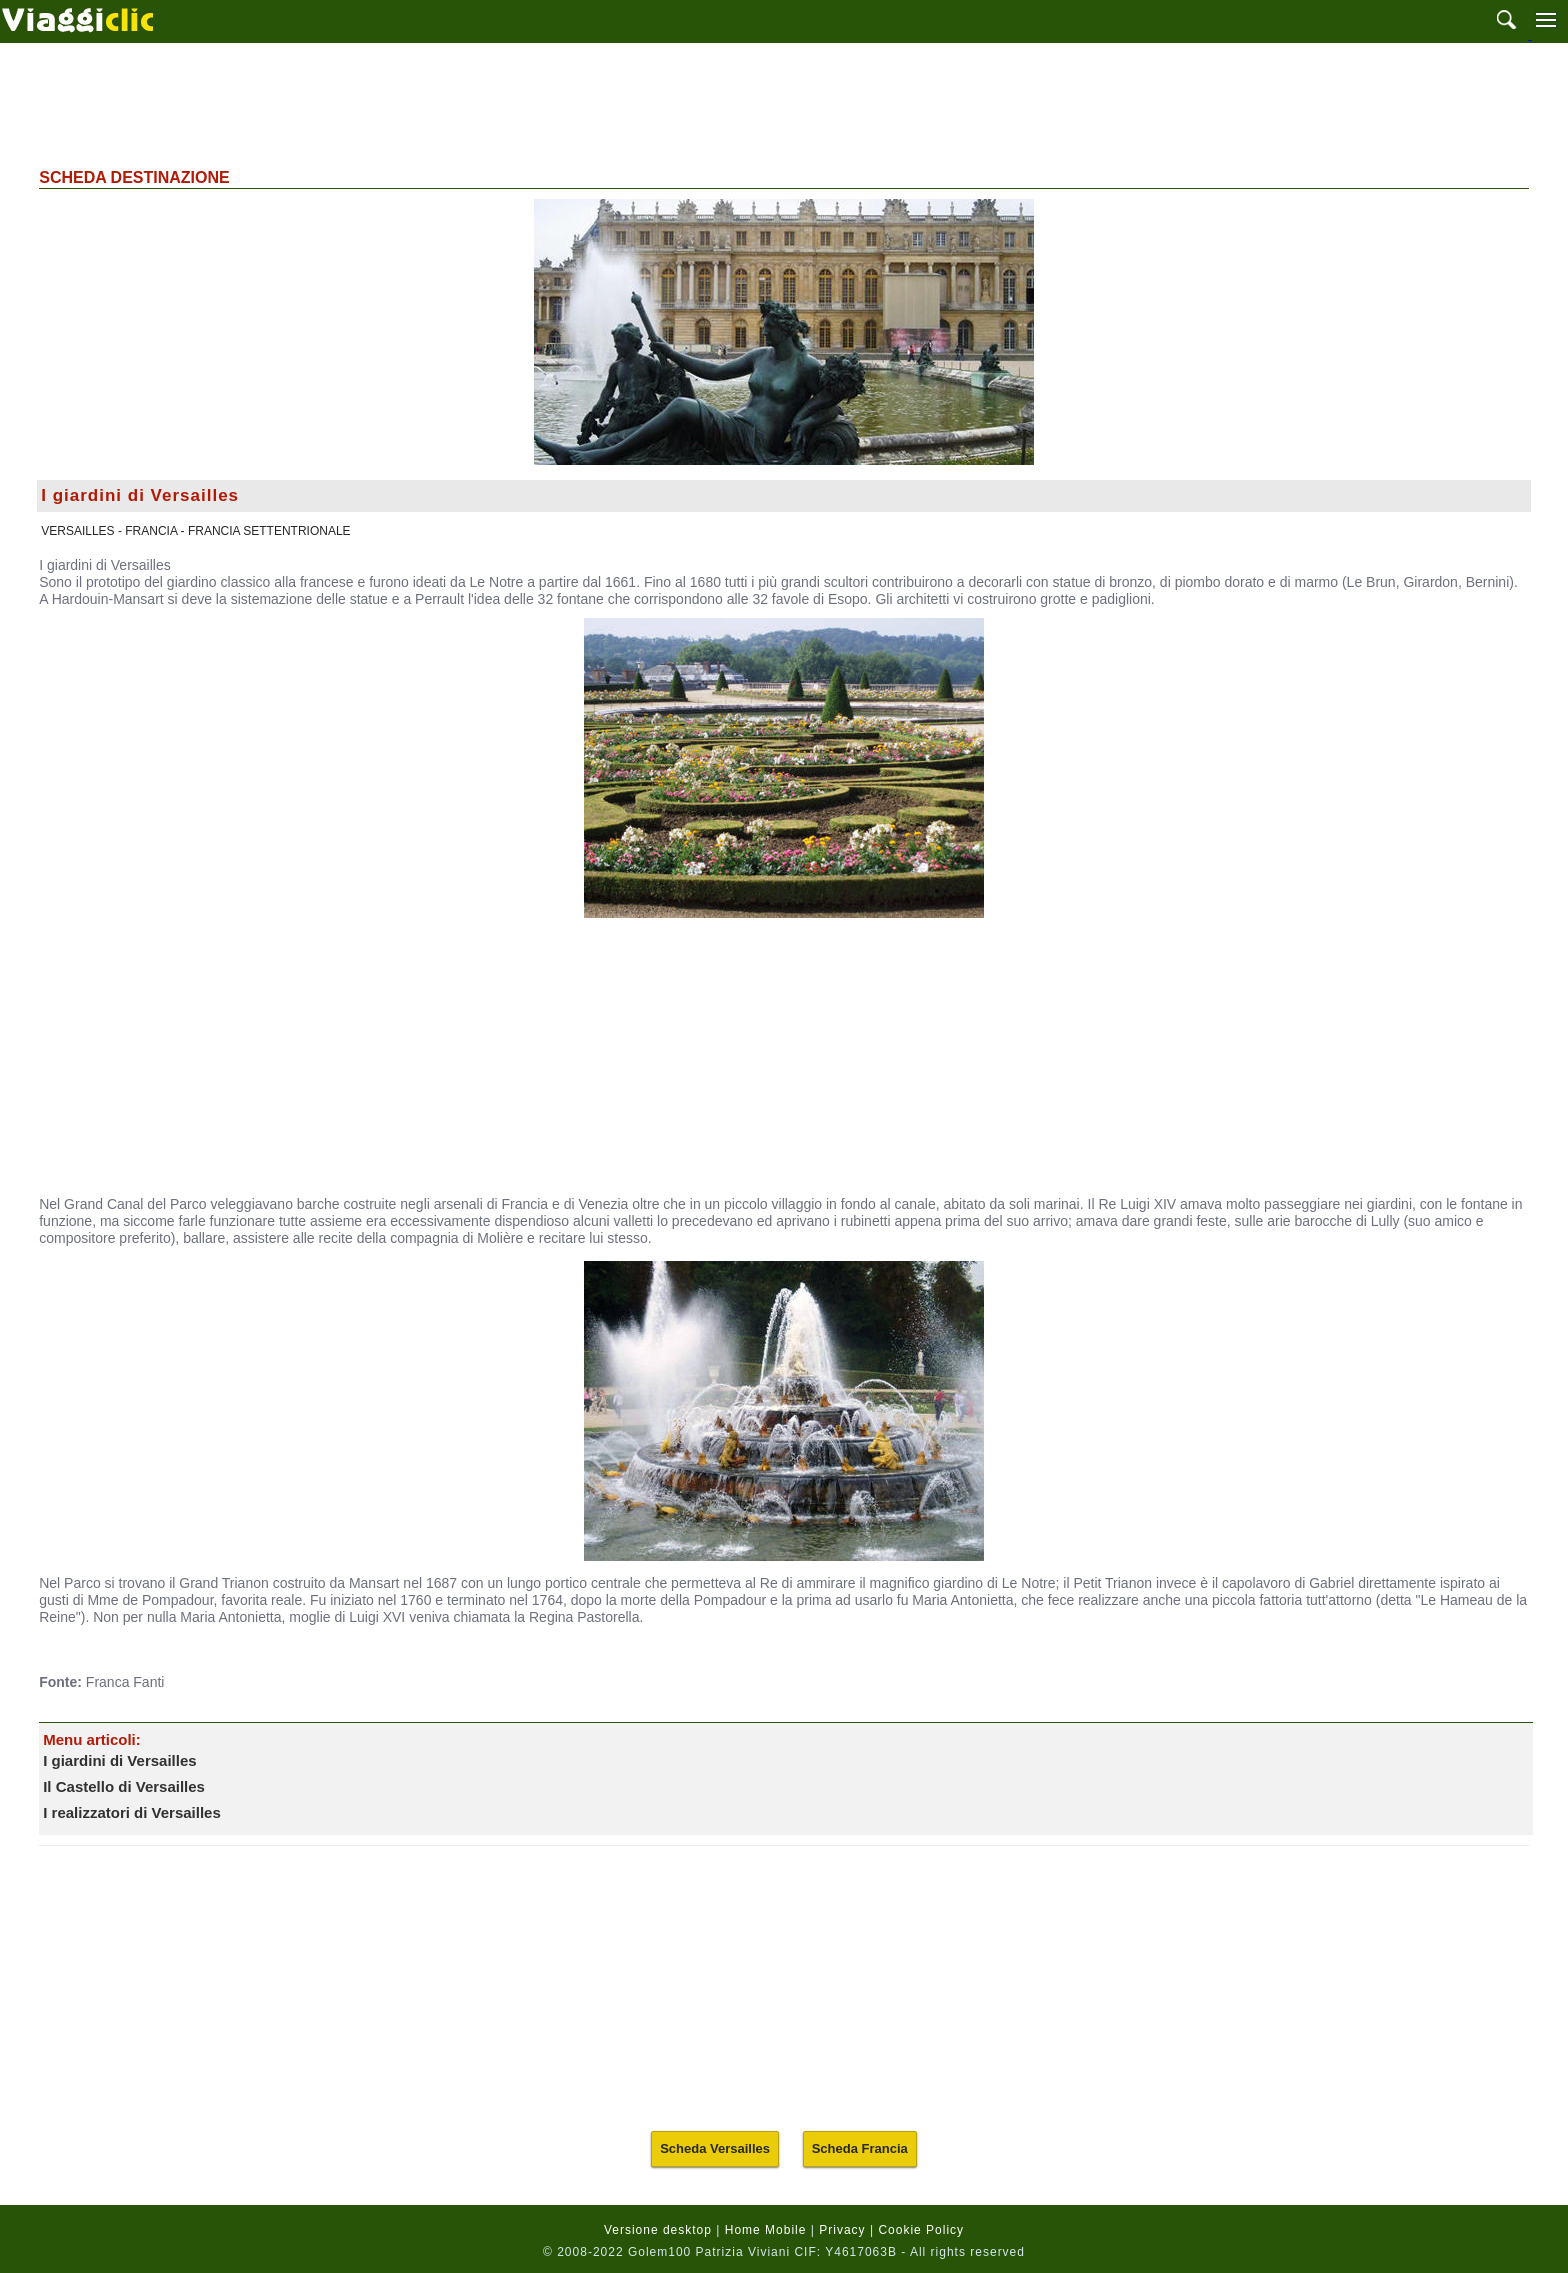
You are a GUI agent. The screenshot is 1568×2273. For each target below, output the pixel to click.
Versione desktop (658, 2230)
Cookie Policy (921, 2230)
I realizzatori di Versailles (132, 1812)
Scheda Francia (860, 2148)
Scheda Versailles (715, 2148)
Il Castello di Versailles (124, 1786)
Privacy (842, 2230)
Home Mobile (766, 2230)
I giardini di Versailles (119, 1760)
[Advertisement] (784, 103)
